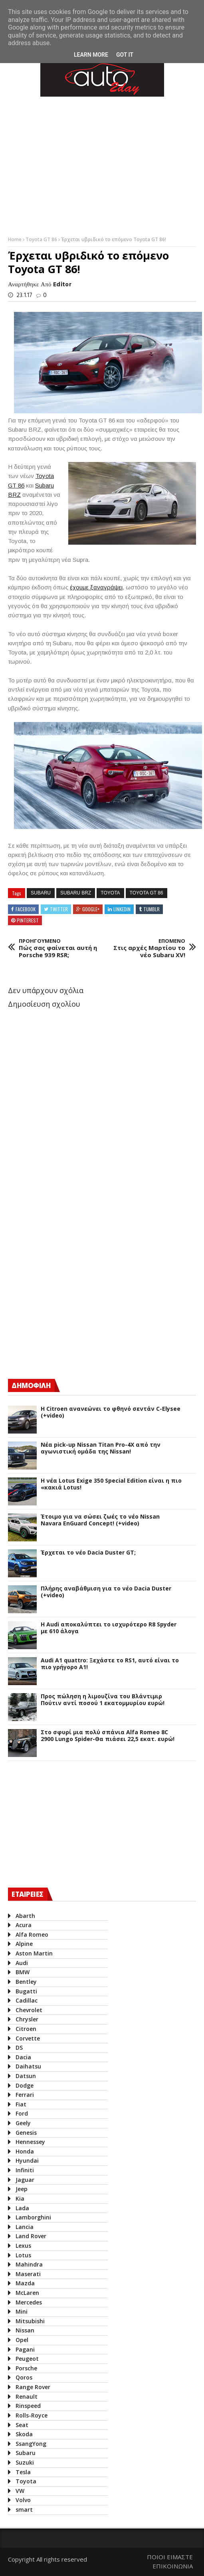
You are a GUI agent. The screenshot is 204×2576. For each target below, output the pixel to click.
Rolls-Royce (32, 2415)
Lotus (23, 2255)
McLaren (27, 2292)
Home (15, 239)
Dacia (23, 2057)
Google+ (90, 909)
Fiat (21, 2104)
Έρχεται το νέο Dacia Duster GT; (88, 1552)
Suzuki (25, 2462)
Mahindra (29, 2264)
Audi (22, 1963)
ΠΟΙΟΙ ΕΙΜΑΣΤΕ (170, 2557)
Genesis (26, 2132)
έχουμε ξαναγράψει (96, 587)
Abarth (25, 1916)
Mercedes (29, 2302)
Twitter (59, 909)
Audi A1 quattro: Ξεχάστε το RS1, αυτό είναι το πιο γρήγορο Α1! (110, 1664)
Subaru (41, 893)
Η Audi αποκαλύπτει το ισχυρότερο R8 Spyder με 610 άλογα (108, 1628)
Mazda (25, 2283)
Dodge (25, 2085)
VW (20, 2491)
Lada (22, 2208)
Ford (22, 2113)
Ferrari (25, 2094)
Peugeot (27, 2358)
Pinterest (28, 920)
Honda (25, 2151)
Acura (24, 1925)
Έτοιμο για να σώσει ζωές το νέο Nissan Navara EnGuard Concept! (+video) (100, 1520)
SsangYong (31, 2443)
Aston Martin (34, 1953)
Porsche (26, 2368)
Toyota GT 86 (42, 239)
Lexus (23, 2245)
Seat (22, 2425)
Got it (124, 55)
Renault (27, 2396)
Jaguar (25, 2179)
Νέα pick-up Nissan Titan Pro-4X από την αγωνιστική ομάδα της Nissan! (100, 1448)
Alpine (24, 1943)
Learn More (91, 55)
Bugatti (26, 1991)
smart (24, 2509)
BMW (23, 1972)
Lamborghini (33, 2217)
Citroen (26, 2029)
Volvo (23, 2500)
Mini (22, 2311)
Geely (23, 2123)
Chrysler (27, 2019)
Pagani (25, 2349)
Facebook (26, 909)
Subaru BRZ (75, 893)
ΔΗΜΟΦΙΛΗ (31, 1385)
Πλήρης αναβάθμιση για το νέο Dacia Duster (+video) (106, 1592)
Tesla (23, 2472)
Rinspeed (28, 2405)
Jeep (22, 2189)
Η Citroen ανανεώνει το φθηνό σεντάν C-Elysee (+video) (110, 1412)
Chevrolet (29, 2010)
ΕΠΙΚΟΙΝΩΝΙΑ (173, 2566)
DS (19, 2047)
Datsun (26, 2076)
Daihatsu (28, 2066)
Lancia (25, 2227)
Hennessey (30, 2142)
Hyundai (27, 2160)
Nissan (25, 2330)
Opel (22, 2340)
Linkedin (122, 909)
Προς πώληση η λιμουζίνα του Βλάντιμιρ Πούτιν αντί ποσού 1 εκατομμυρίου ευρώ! (102, 1700)
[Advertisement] (68, 1302)
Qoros (24, 2377)
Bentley (26, 1981)
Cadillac (27, 2000)
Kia (20, 2198)
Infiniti (25, 2170)
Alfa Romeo (32, 1934)
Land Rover (31, 2236)
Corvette (28, 2038)
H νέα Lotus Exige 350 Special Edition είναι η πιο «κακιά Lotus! (111, 1484)
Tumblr (151, 909)
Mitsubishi (30, 2321)
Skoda (24, 2434)
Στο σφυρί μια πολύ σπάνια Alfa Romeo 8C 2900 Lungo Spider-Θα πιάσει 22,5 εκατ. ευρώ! (107, 1736)
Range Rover (33, 2387)
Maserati (28, 2274)
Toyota (110, 893)
